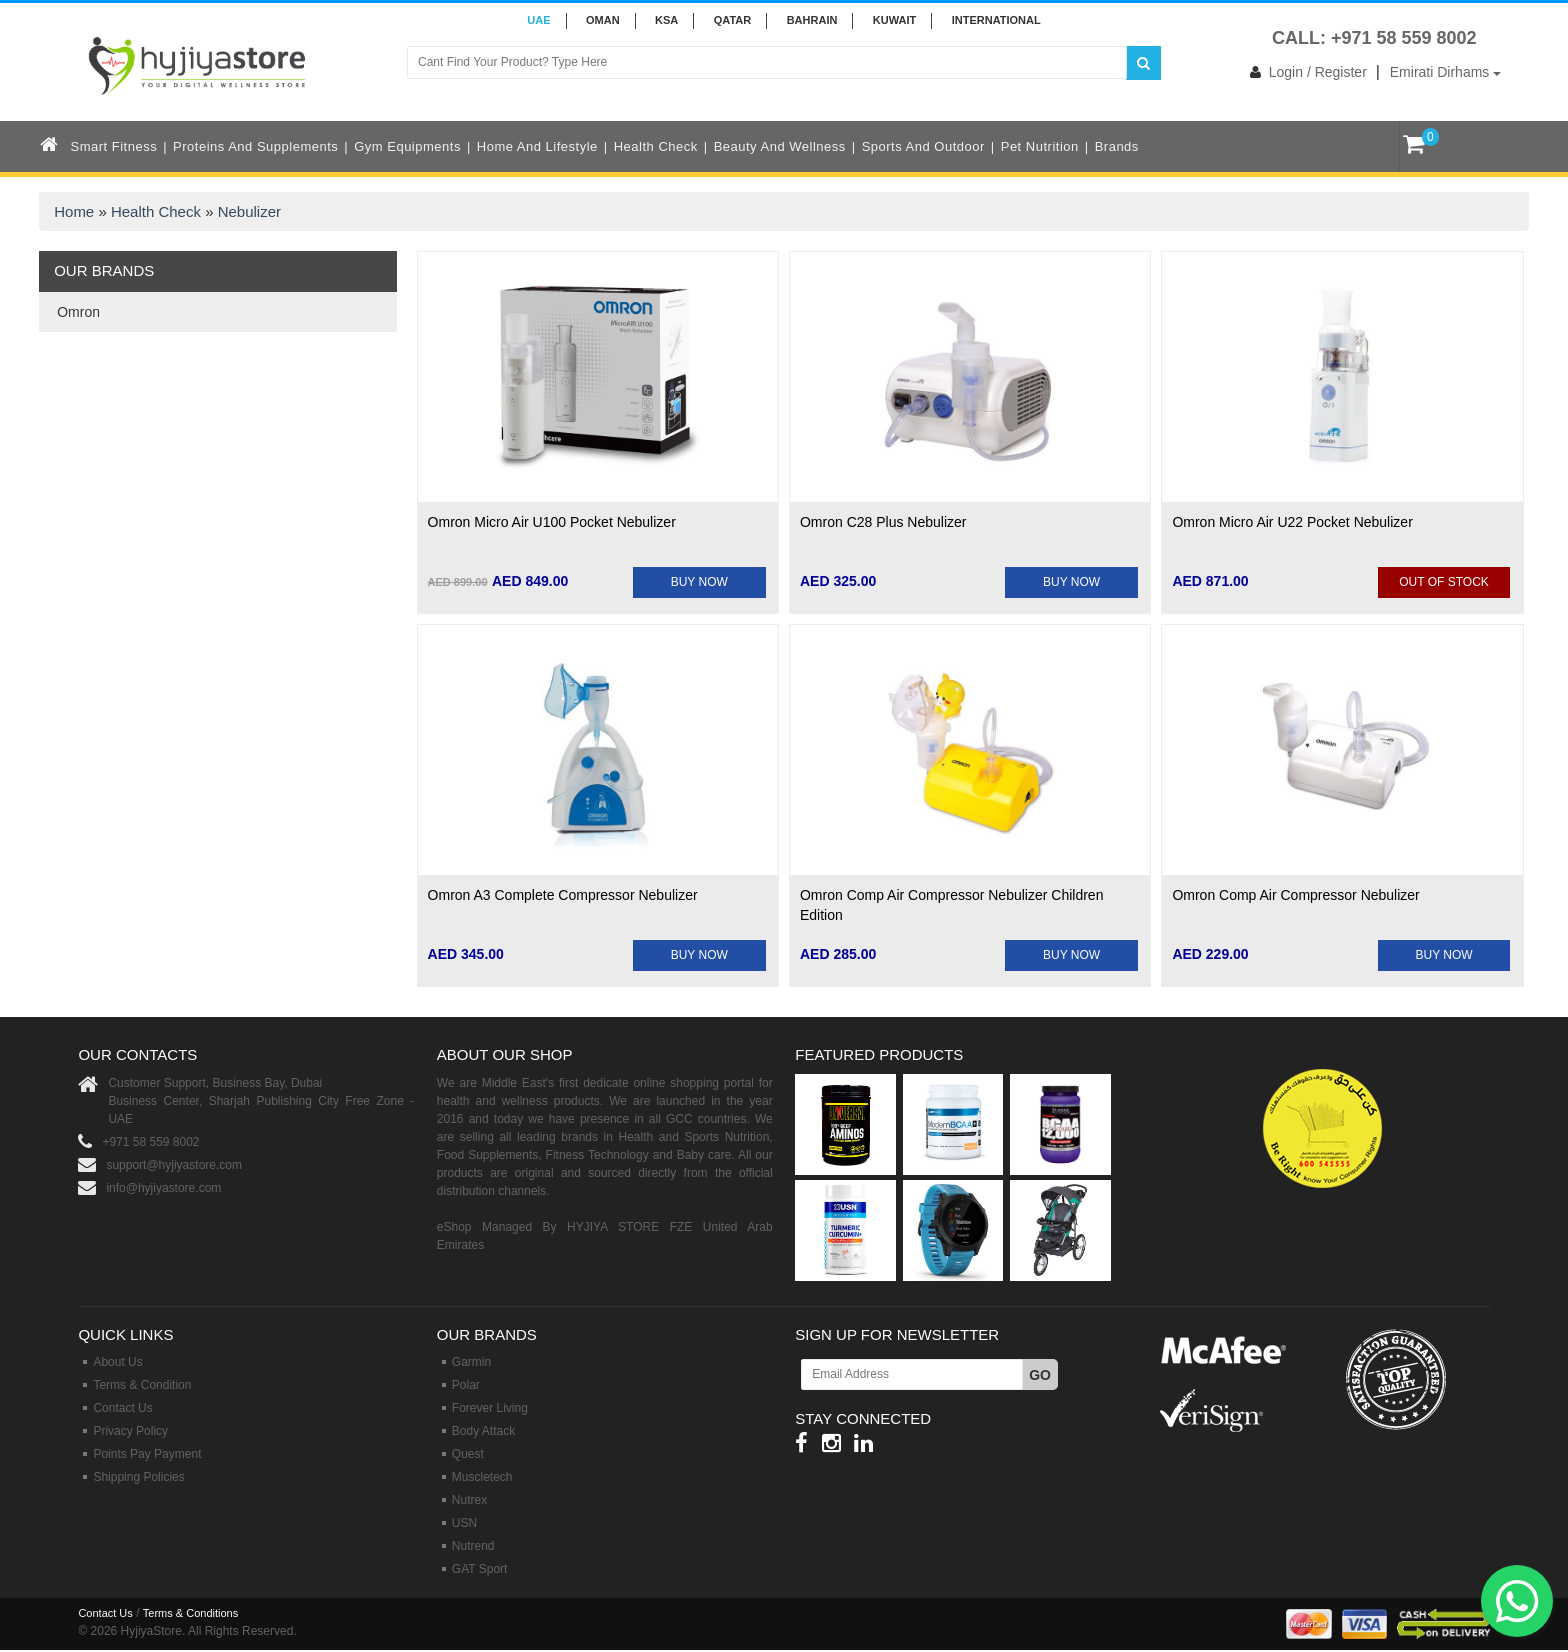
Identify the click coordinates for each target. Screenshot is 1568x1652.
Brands (1117, 146)
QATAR (732, 20)
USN (464, 1523)
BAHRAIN (812, 20)
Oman (603, 20)
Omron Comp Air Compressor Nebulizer (1295, 895)
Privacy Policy (130, 1431)
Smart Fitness (114, 146)
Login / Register (1304, 72)
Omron (78, 312)
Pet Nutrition (1040, 146)
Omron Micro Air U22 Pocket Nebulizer (1292, 522)
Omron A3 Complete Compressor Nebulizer (563, 895)
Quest (468, 1454)
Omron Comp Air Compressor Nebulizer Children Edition (951, 905)
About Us (117, 1362)
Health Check (656, 146)
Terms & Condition (142, 1385)
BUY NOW (699, 582)
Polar (466, 1385)
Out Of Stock (1444, 582)
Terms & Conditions (190, 1613)
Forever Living (490, 1408)
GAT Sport (480, 1569)
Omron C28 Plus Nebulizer (883, 522)
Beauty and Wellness (780, 146)
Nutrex (469, 1500)
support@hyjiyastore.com (174, 1165)
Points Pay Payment (147, 1454)
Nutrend (473, 1546)
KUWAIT (894, 20)
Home (74, 211)
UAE (538, 20)
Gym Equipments (407, 146)
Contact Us (122, 1408)
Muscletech (482, 1477)
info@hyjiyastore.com (163, 1188)
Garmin (471, 1362)
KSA (666, 20)
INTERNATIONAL (996, 20)
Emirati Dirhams (1445, 72)
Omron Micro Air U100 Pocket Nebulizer (552, 522)
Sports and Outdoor (923, 146)
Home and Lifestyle (537, 146)
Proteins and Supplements (255, 146)
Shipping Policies (138, 1477)
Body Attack (483, 1431)
